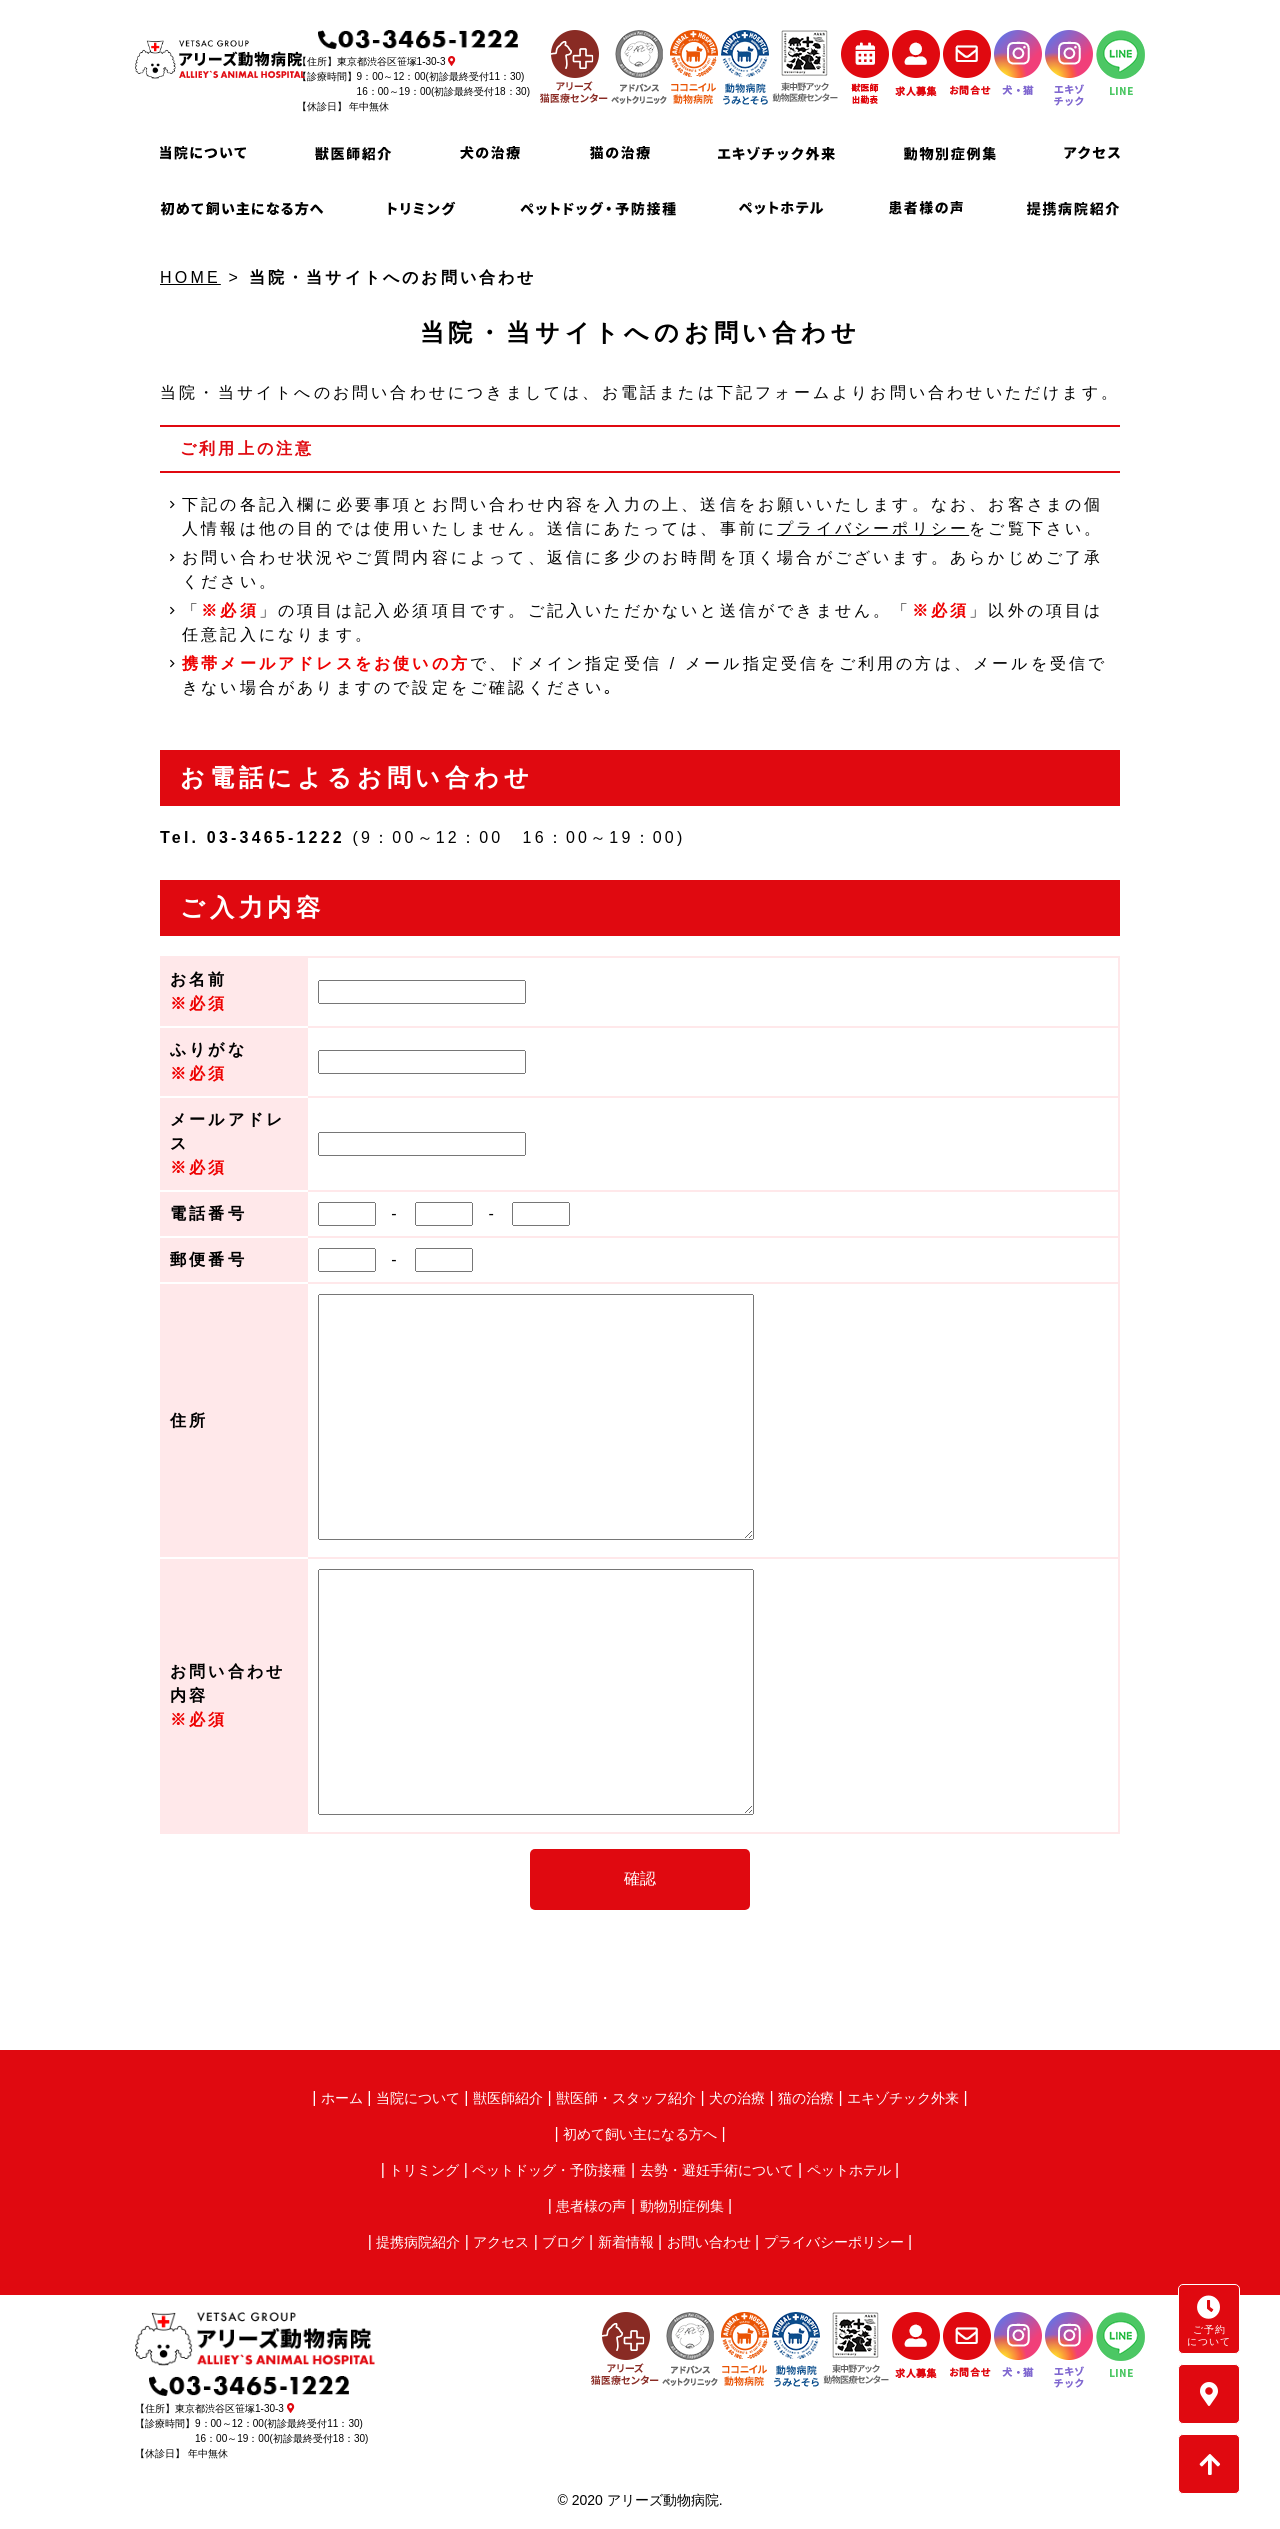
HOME (190, 277)
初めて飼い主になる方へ (640, 2134)
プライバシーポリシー (873, 528)
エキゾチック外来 (903, 2098)
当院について (418, 2098)
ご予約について (1209, 2321)
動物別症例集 (682, 2206)
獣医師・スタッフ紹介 (626, 2098)
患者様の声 (591, 2206)
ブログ (563, 2242)
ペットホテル (849, 2170)
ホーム (342, 2098)
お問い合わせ (709, 2242)
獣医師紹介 (508, 2098)
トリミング (424, 2170)
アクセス (501, 2242)
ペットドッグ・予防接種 (549, 2170)
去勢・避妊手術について (717, 2170)
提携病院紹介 (418, 2242)
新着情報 (626, 2242)
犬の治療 (737, 2098)
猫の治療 (806, 2098)
